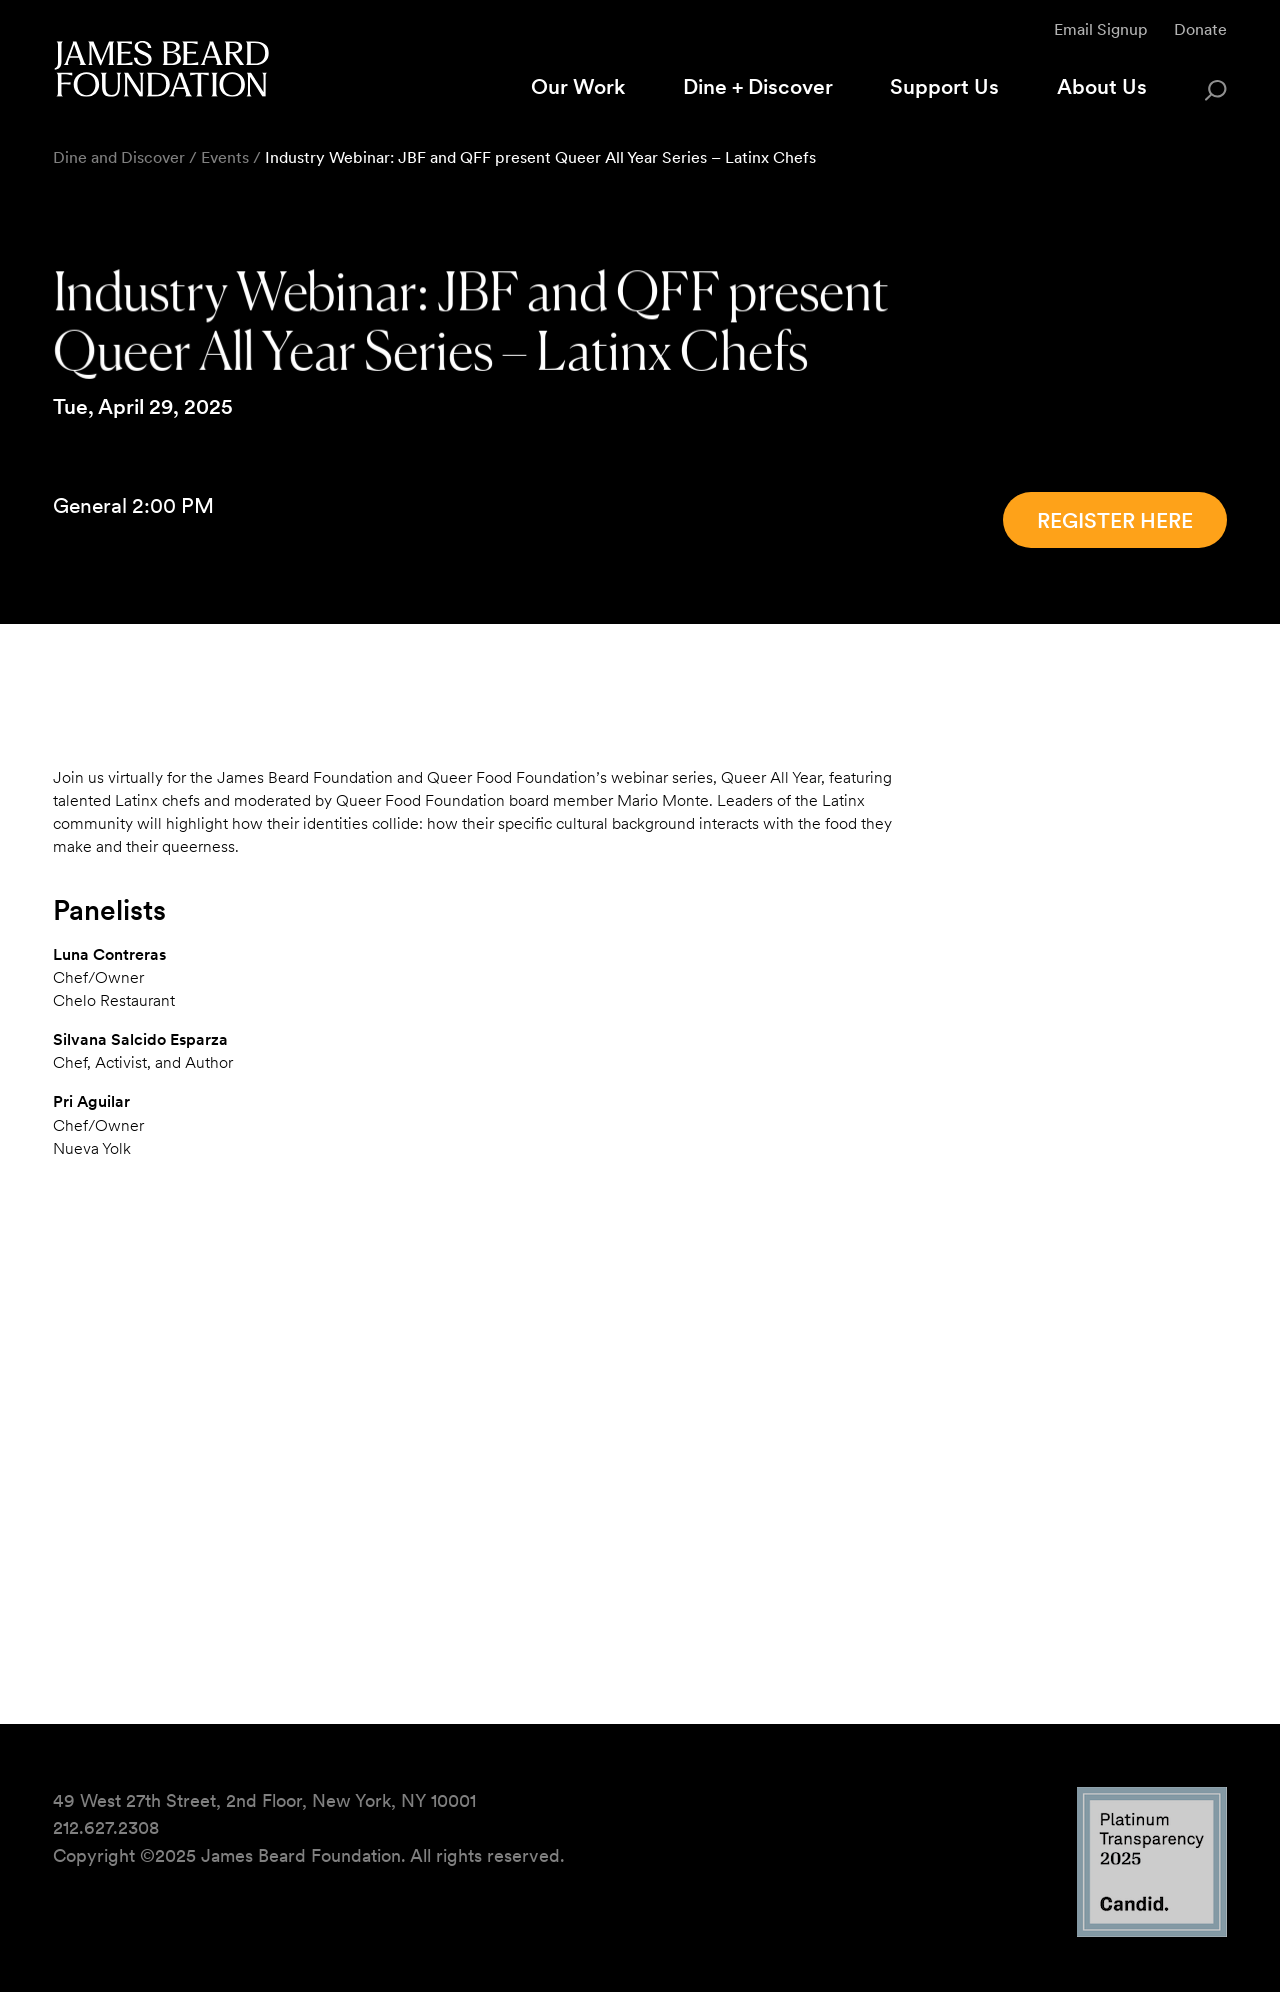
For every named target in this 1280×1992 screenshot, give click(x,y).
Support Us (944, 86)
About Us (1102, 86)
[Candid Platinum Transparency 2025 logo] (1152, 1930)
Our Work (578, 86)
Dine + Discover (758, 86)
